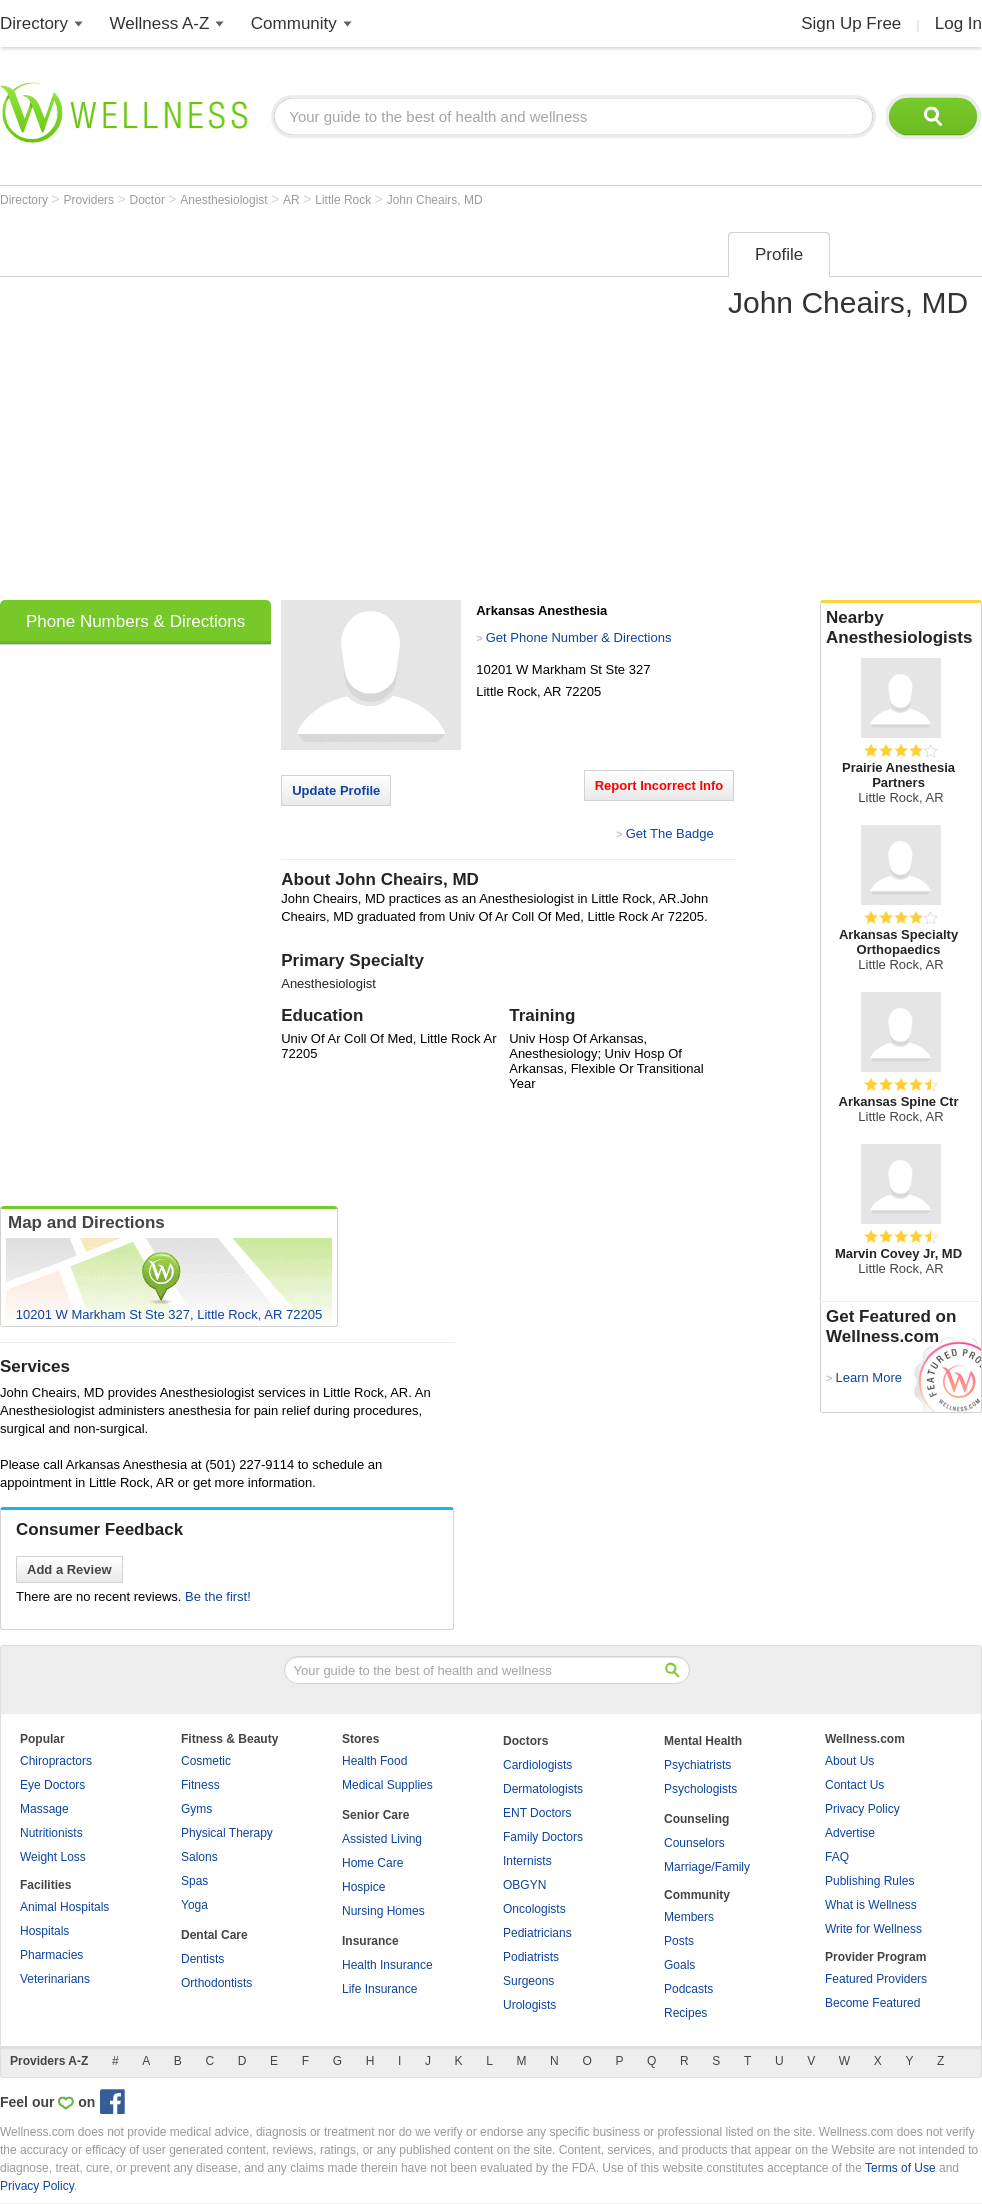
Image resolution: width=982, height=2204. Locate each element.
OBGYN (524, 1885)
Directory (34, 23)
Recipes (685, 2013)
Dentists (202, 1959)
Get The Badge (670, 833)
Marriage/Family (707, 1867)
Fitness (200, 1785)
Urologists (529, 2005)
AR (293, 200)
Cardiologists (537, 1765)
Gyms (196, 1809)
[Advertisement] (187, 409)
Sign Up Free (851, 23)
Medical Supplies (387, 1785)
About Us (849, 1761)
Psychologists (700, 1789)
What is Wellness (871, 1905)
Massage (44, 1809)
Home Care (372, 1863)
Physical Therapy (227, 1833)
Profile (779, 254)
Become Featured (872, 2003)
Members (689, 1917)
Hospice (363, 1887)
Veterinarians (55, 1979)
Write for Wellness (873, 1929)
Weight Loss (53, 1857)
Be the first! (218, 1596)
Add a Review (69, 1569)
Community (294, 23)
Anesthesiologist (225, 200)
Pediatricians (537, 1933)
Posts (679, 1941)
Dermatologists (543, 1789)
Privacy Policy (862, 1809)
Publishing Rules (869, 1881)
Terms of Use (900, 2168)
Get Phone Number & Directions (579, 637)
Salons (199, 1857)
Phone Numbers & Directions (135, 621)
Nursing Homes (383, 1911)
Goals (679, 1965)
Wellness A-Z (160, 23)
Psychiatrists (697, 1765)
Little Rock (344, 200)
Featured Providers (876, 1979)
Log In (958, 23)
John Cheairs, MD (435, 200)
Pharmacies (51, 1955)
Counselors (694, 1843)
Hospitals (44, 1931)
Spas (194, 1881)
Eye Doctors (52, 1785)
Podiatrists (531, 1957)
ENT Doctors (537, 1813)
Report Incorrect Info (659, 785)
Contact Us (854, 1785)
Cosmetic (206, 1761)
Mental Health (703, 1741)
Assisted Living (382, 1839)
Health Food (374, 1761)
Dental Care (214, 1935)
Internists (527, 1861)
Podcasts (688, 1989)
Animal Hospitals (64, 1907)
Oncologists (534, 1909)
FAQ (837, 1857)
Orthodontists (216, 1983)
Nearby (901, 628)
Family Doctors (543, 1837)
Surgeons (528, 1981)
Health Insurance (387, 1965)
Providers (90, 200)
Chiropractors (56, 1761)
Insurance (370, 1941)
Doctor (149, 200)
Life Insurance (379, 1989)
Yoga (194, 1905)
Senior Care (375, 1815)
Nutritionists (51, 1833)
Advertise (850, 1833)
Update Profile (336, 790)
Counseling (696, 1819)
